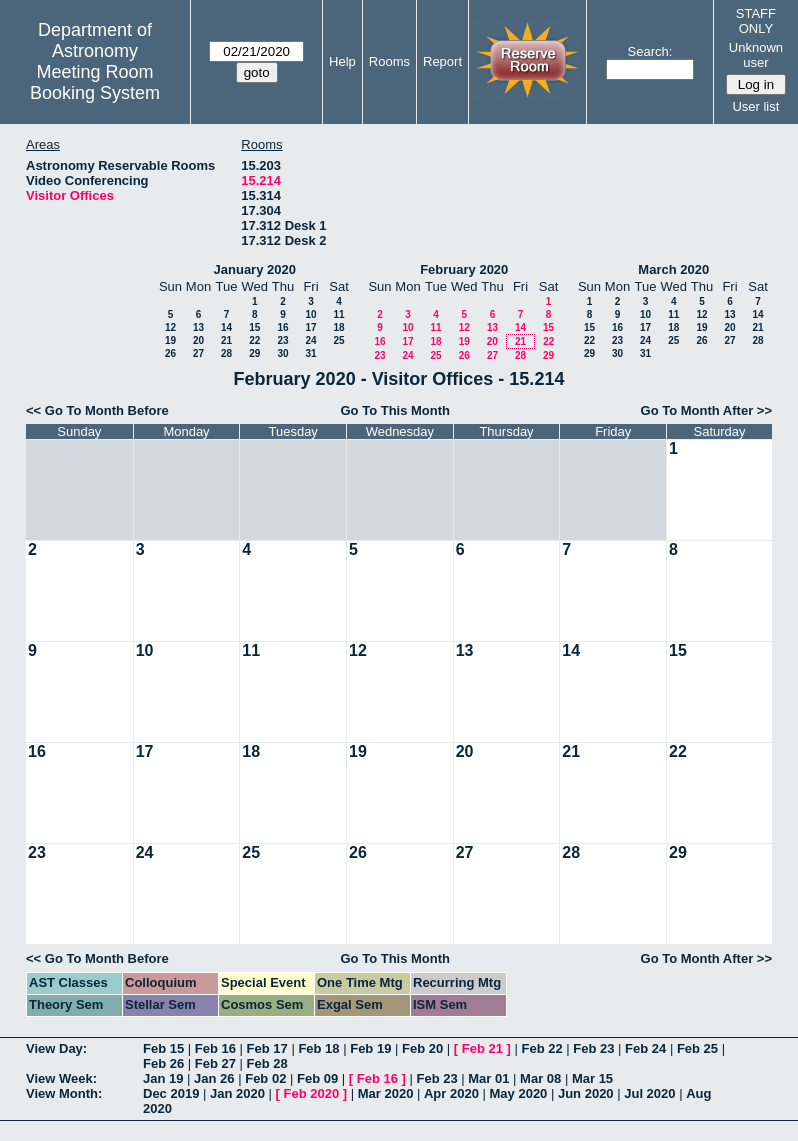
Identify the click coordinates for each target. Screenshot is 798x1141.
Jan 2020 (237, 1093)
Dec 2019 (171, 1093)
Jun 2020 (586, 1093)
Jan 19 (163, 1078)
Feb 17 (267, 1048)
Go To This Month (396, 410)
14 (226, 327)
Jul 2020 (649, 1093)
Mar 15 (592, 1078)
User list (755, 106)
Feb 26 (163, 1063)
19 (170, 340)
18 (338, 327)
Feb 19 (370, 1048)
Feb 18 (318, 1048)
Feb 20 (422, 1048)
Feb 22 (541, 1048)
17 (310, 327)
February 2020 (464, 269)
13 (198, 327)
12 (170, 327)
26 (170, 353)
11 (338, 314)
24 (310, 340)
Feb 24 (645, 1048)
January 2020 (255, 269)
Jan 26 (214, 1078)
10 (310, 314)
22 (254, 340)
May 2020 (519, 1093)
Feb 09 (317, 1078)
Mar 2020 (386, 1093)
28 (226, 353)
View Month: (64, 1093)
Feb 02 (265, 1078)
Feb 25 (697, 1048)
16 (282, 327)
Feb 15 (163, 1048)
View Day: (56, 1048)
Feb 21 (482, 1048)
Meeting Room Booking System (95, 82)
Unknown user (756, 55)
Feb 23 (593, 1048)
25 (338, 340)
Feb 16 (215, 1048)
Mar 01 (488, 1078)
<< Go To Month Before (97, 410)
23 (282, 340)
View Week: (61, 1078)
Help (342, 61)
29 (254, 353)
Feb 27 (215, 1063)
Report (442, 61)
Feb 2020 (312, 1093)
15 (254, 327)
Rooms (389, 61)
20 (198, 340)
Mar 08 (540, 1078)
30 (282, 353)
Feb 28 (267, 1063)
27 (198, 353)
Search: (650, 51)
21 (226, 340)
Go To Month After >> (706, 410)
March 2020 (673, 269)
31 (310, 353)
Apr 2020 (451, 1093)
